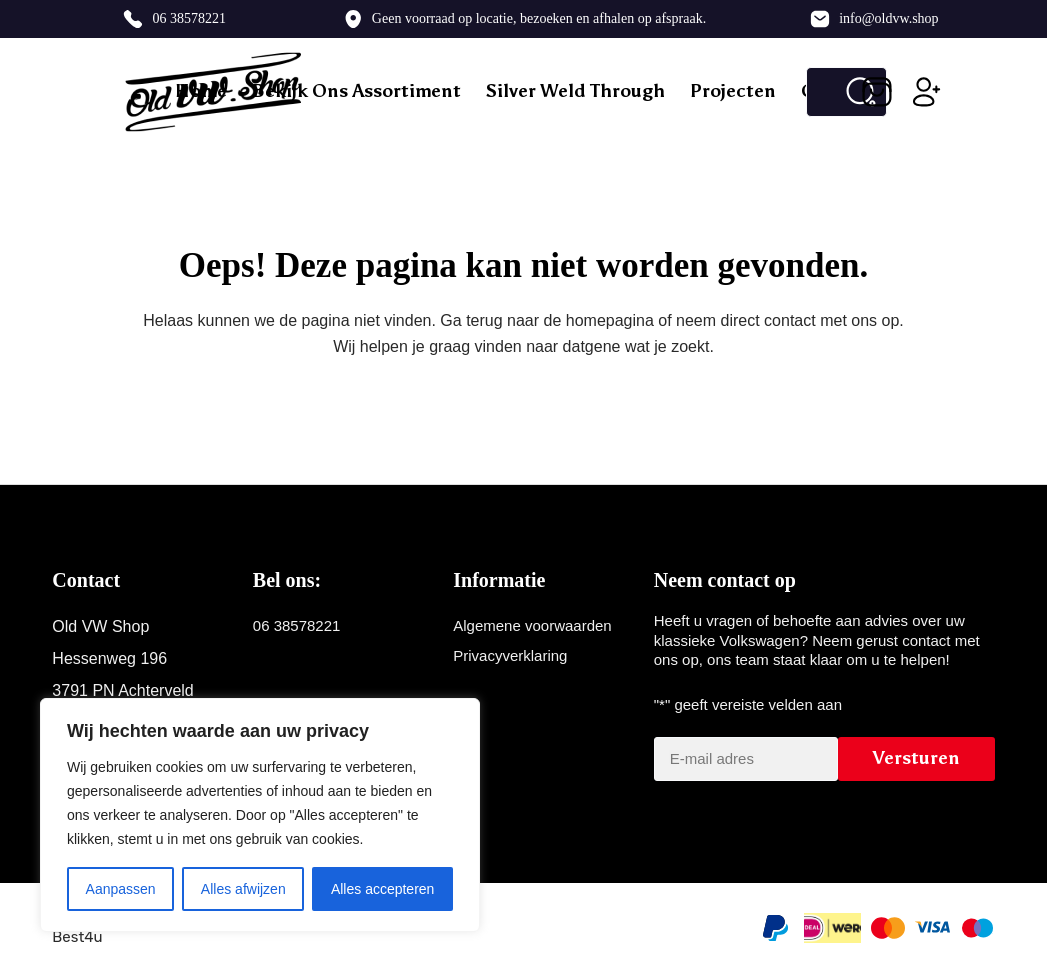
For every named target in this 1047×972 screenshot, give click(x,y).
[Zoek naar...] (821, 92)
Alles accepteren (383, 889)
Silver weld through (575, 91)
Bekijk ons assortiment (356, 91)
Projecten (733, 91)
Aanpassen (121, 889)
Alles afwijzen (243, 889)
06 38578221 (189, 18)
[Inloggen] (927, 92)
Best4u (77, 937)
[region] (260, 815)
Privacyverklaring (510, 655)
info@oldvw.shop (888, 18)
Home (201, 91)
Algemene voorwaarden (532, 625)
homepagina (610, 320)
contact (790, 320)
